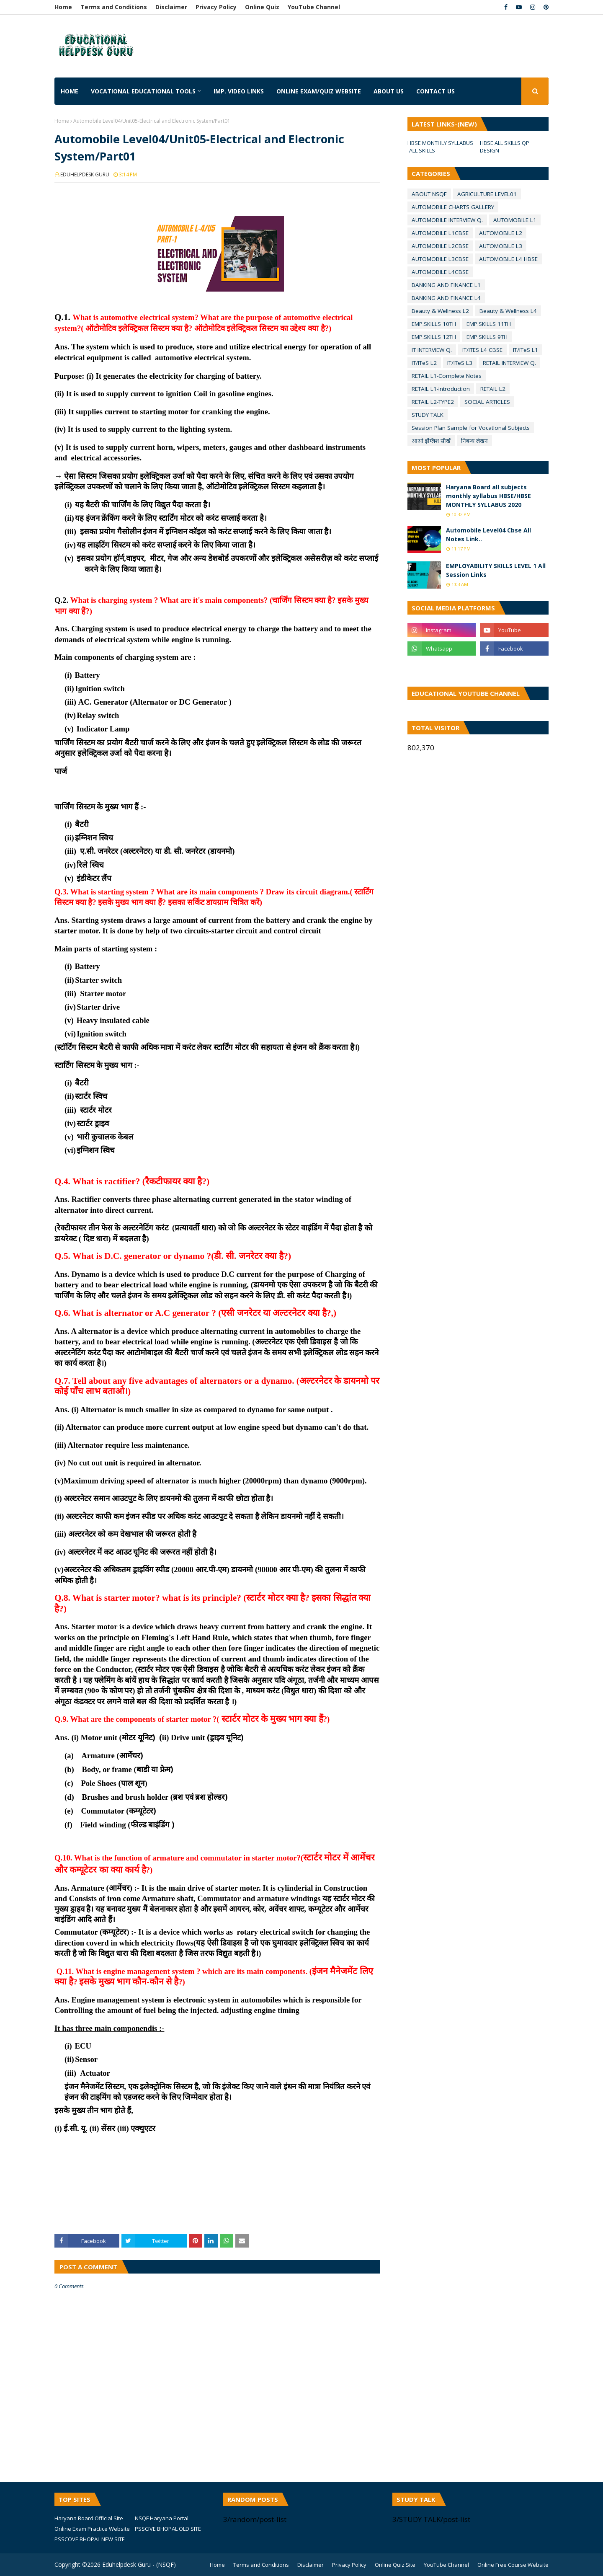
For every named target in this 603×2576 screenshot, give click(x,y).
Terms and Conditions (113, 7)
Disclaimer (171, 7)
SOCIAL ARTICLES (487, 402)
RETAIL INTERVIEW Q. (509, 363)
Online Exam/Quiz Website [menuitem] (318, 91)
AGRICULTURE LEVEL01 (487, 194)
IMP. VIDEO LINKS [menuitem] (239, 91)
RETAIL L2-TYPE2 (433, 402)
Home (63, 7)
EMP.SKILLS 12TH (434, 337)
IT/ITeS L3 (459, 363)
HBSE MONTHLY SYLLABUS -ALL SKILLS (440, 146)
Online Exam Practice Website (92, 2528)
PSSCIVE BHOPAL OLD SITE (168, 2528)
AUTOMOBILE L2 (500, 233)
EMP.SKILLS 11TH (488, 324)
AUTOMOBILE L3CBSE (440, 259)
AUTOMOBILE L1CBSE (440, 233)
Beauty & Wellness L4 (508, 311)
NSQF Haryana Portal (161, 2518)
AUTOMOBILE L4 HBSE (508, 259)
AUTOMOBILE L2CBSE (440, 246)
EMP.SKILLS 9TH (487, 337)
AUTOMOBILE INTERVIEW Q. (447, 220)
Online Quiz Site (395, 2564)
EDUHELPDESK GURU (84, 174)
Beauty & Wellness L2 (440, 311)
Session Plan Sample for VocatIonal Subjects (471, 427)
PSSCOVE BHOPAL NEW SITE (89, 2539)
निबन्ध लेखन (474, 440)
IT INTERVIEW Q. (432, 350)
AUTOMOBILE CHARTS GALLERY (453, 207)
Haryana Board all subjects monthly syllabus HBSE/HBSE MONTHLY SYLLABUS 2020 (488, 496)
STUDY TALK (427, 415)
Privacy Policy (216, 7)
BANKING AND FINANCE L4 (446, 298)
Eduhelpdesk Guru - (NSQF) (139, 2564)
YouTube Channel (314, 7)
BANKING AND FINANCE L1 (446, 285)
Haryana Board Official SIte (88, 2518)
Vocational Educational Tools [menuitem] (143, 91)
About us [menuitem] (389, 91)
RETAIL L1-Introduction (441, 389)
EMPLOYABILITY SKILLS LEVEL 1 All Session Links (496, 570)
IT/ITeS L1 (525, 350)
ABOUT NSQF (429, 194)
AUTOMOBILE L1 (514, 220)
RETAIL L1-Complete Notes (447, 376)
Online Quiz (262, 7)
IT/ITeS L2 (424, 363)
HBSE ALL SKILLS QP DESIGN (504, 146)
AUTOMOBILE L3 (500, 246)
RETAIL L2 (492, 389)
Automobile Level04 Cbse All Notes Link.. (488, 534)
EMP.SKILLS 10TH (434, 324)
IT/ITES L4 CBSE (482, 350)
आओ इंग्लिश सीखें (431, 440)
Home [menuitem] (69, 91)
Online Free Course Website (513, 2564)
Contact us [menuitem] (435, 91)
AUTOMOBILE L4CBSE (440, 272)
